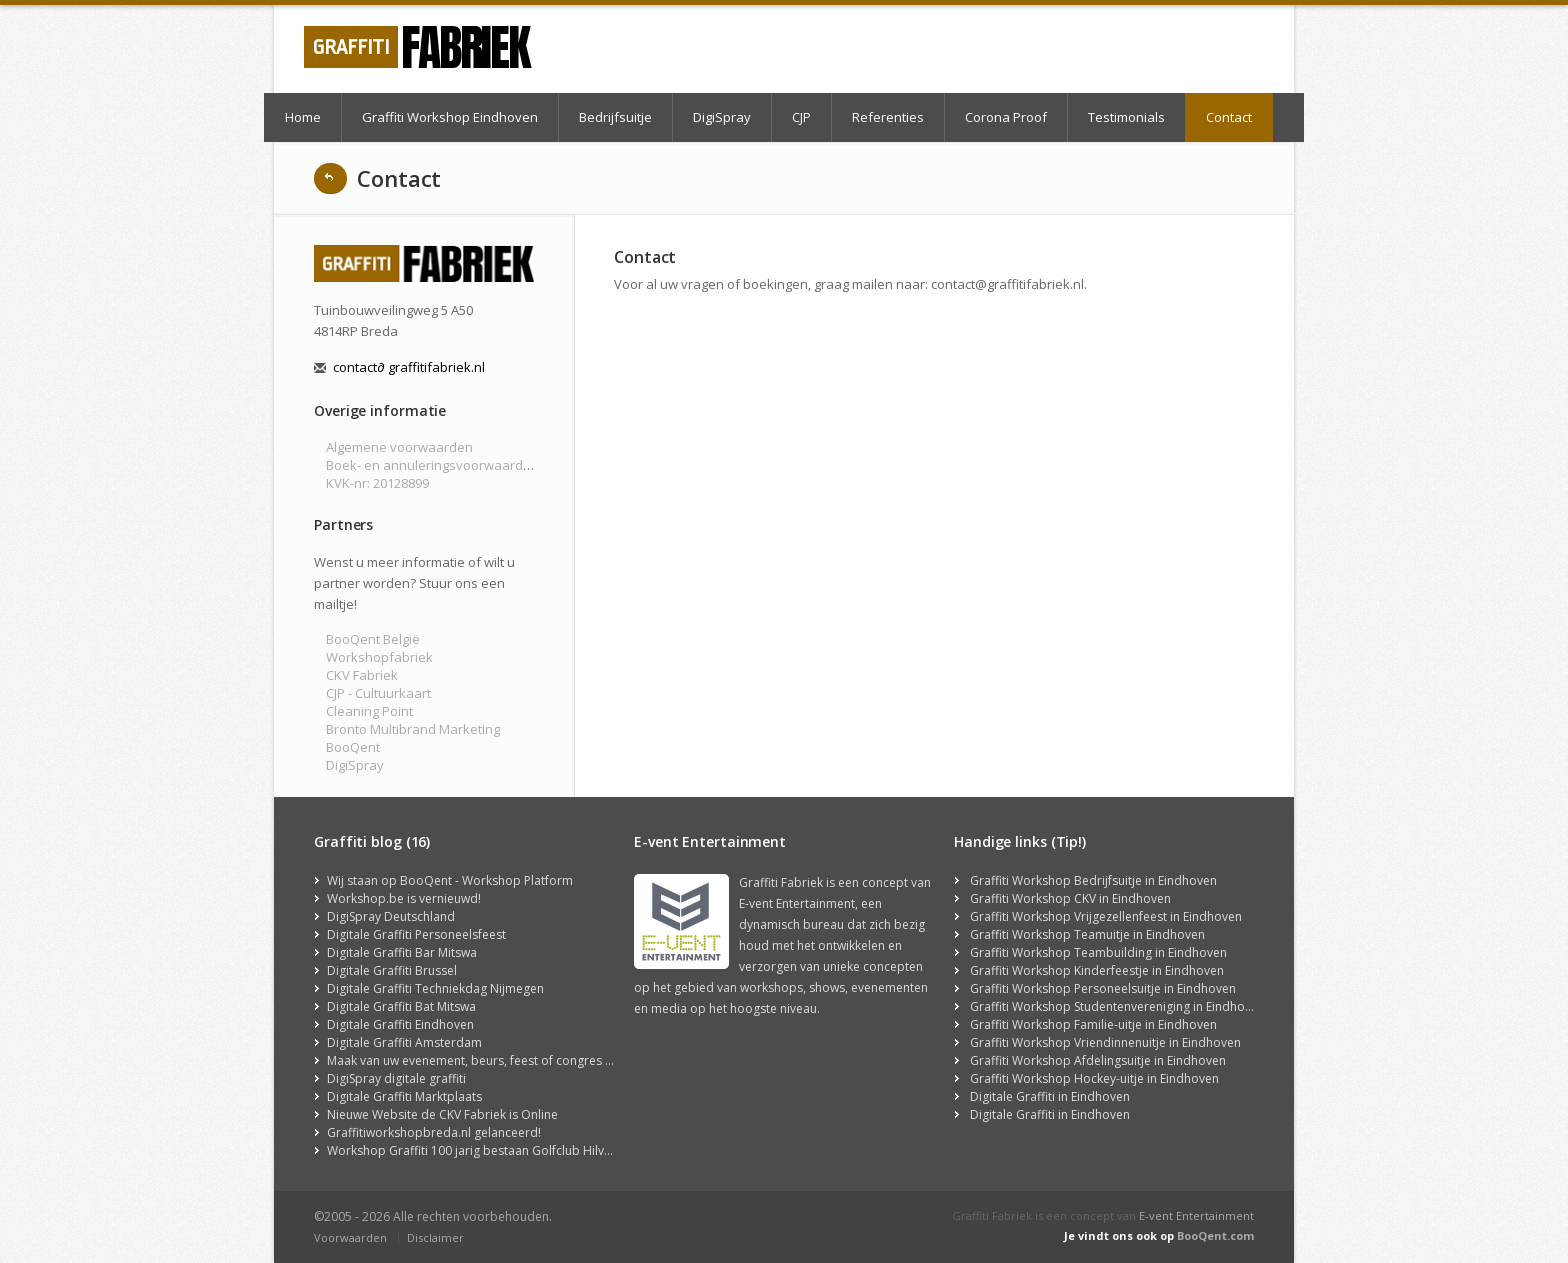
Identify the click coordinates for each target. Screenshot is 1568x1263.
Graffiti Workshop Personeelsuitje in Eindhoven (1103, 988)
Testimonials (1126, 117)
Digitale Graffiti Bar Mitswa (402, 952)
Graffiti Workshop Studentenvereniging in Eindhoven (1117, 1006)
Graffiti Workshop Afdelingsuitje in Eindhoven (1098, 1060)
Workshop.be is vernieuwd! (404, 898)
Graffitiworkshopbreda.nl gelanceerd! (434, 1132)
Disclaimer (435, 1237)
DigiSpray (722, 117)
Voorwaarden (350, 1237)
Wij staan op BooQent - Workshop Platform (450, 880)
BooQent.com (1215, 1235)
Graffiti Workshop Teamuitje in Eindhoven (1087, 934)
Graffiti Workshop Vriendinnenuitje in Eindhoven (1105, 1042)
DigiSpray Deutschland (391, 916)
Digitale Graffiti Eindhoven (400, 1024)
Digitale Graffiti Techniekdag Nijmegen (435, 988)
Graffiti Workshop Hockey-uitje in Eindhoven (1094, 1078)
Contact (1229, 117)
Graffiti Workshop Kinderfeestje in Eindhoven (1097, 970)
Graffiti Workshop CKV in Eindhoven (1070, 898)
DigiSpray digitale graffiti (396, 1078)
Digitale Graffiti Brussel (392, 970)
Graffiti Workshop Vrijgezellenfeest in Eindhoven (1106, 916)
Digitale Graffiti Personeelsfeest (416, 934)
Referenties (888, 117)
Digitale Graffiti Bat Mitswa (401, 1006)
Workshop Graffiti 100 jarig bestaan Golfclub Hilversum (483, 1150)
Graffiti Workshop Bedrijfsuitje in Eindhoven (1093, 880)
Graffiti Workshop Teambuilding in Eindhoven (1098, 952)
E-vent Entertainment (1196, 1215)
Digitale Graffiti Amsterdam (404, 1042)
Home (303, 117)
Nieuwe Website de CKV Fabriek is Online (442, 1114)
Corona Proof (1006, 117)
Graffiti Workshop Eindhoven (450, 117)
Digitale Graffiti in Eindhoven (1050, 1096)
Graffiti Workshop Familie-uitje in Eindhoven (1093, 1024)
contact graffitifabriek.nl (409, 367)
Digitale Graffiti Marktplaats (404, 1096)
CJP (801, 117)
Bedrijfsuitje (615, 117)
